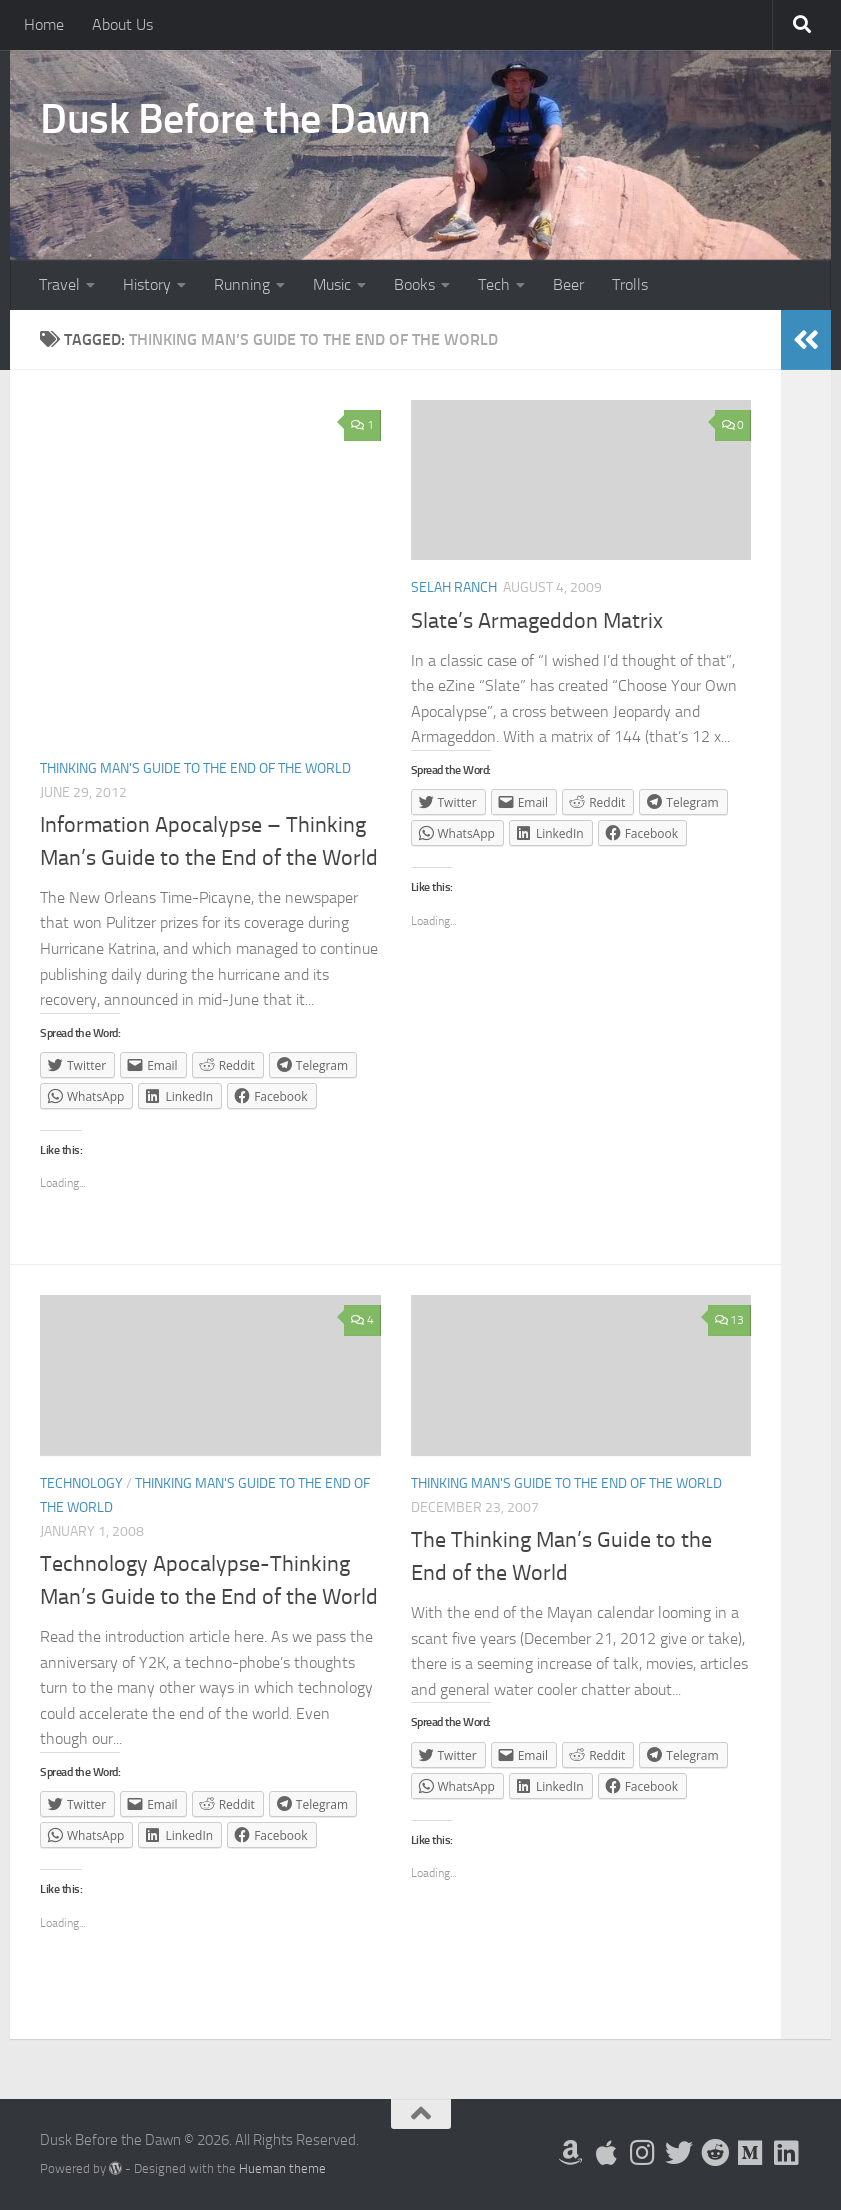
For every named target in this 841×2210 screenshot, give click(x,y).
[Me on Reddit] (715, 2153)
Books (414, 284)
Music (332, 284)
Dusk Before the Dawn (235, 119)
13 (729, 1320)
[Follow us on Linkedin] (787, 2153)
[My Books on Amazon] (571, 2153)
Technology (81, 1483)
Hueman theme (282, 2168)
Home (44, 24)
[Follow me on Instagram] (643, 2153)
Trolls (630, 284)
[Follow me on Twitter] (679, 2153)
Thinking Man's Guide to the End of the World (195, 768)
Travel (59, 284)
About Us (122, 24)
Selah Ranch (454, 587)
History (147, 284)
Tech (494, 284)
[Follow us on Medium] (751, 2153)
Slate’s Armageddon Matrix (537, 621)
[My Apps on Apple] (607, 2153)
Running (242, 284)
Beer (568, 284)
